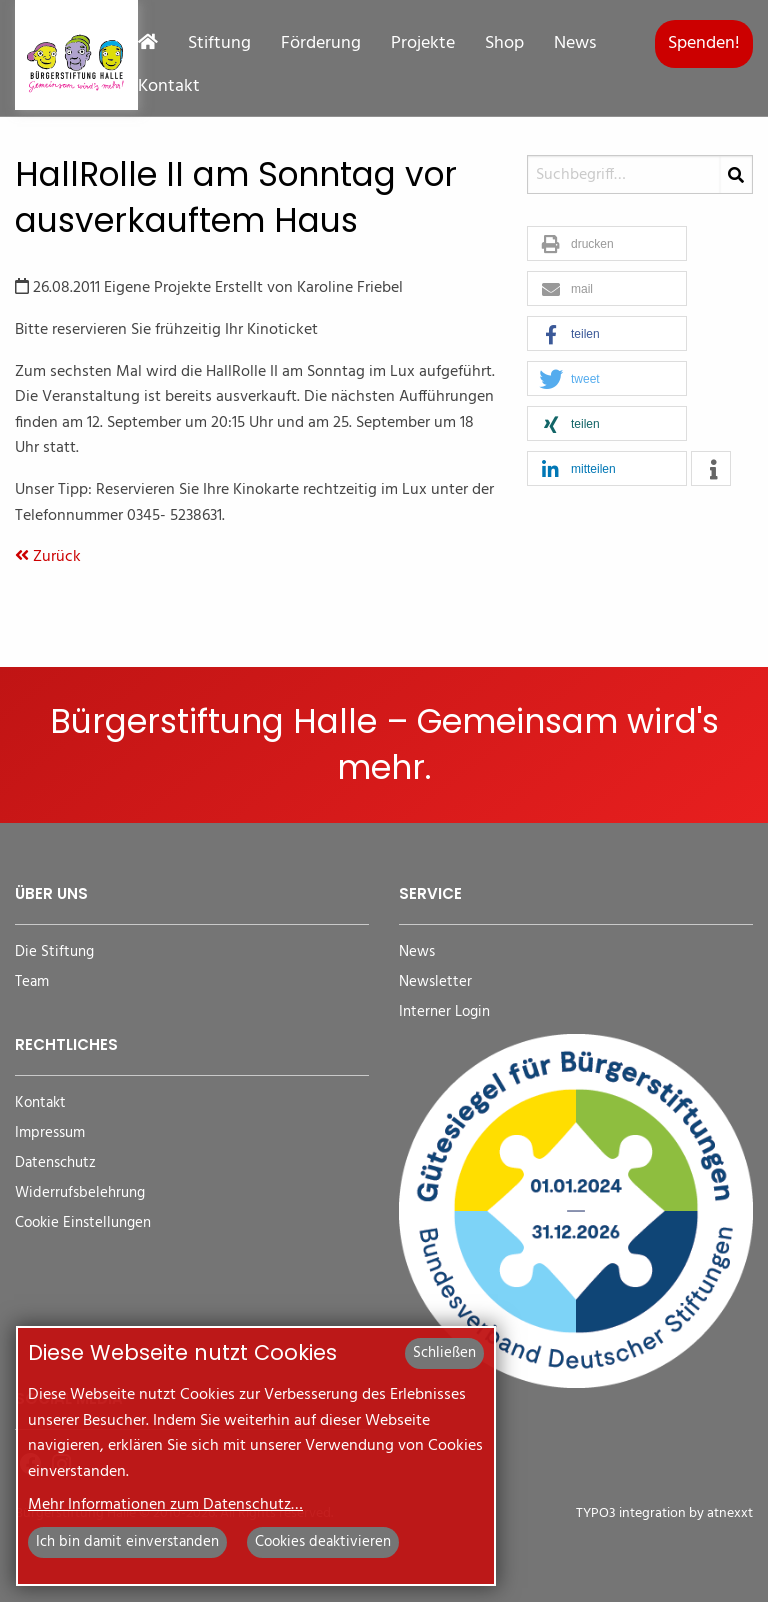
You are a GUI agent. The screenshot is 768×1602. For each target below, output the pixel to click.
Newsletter (435, 982)
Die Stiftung (54, 952)
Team (32, 982)
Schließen (444, 1353)
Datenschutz (55, 1163)
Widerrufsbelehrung (80, 1193)
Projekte (423, 44)
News (575, 44)
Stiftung (219, 44)
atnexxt (730, 1513)
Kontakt (169, 87)
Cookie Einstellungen (83, 1223)
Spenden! (704, 43)
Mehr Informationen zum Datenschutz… (165, 1505)
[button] (607, 244)
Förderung (321, 44)
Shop (504, 44)
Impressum (50, 1133)
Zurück (48, 557)
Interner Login (444, 1012)
